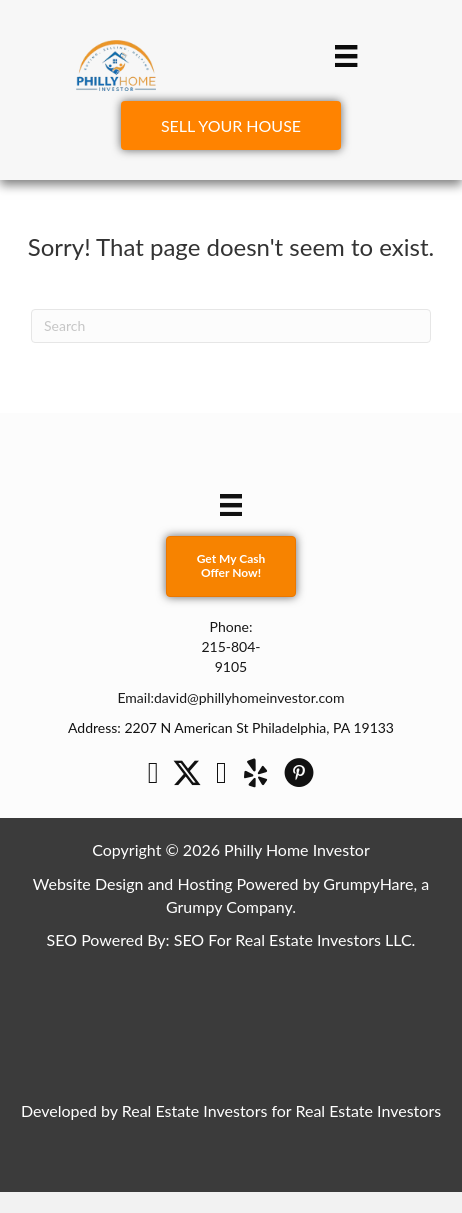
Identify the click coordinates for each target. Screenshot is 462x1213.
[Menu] (346, 55)
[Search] (231, 326)
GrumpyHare (368, 883)
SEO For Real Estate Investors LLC (293, 939)
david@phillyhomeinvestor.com (249, 697)
